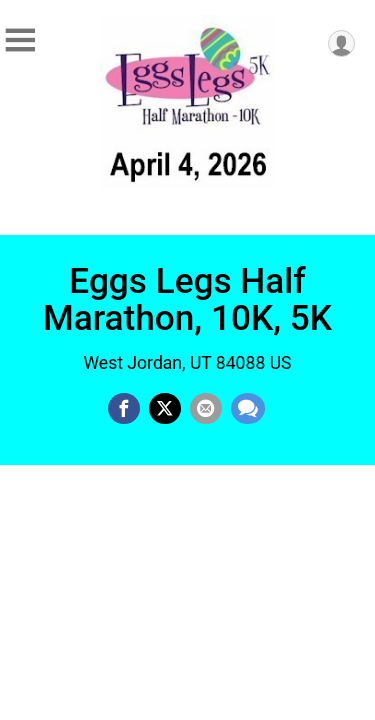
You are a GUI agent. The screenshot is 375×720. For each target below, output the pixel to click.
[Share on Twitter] (165, 409)
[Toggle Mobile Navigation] (20, 40)
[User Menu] (341, 43)
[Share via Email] (206, 409)
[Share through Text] (248, 409)
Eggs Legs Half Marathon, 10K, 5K (187, 299)
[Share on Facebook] (124, 409)
